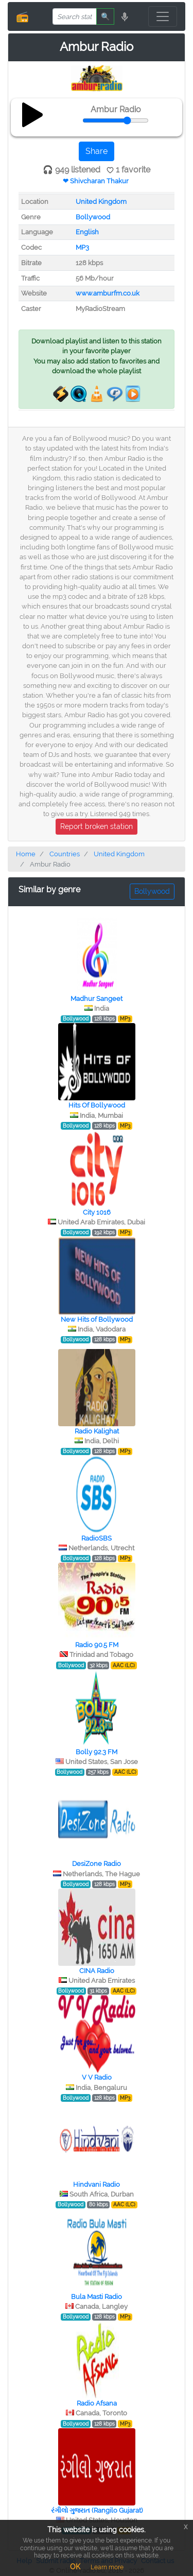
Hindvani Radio (96, 2184)
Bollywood (93, 217)
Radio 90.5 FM (96, 1645)
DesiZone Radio (96, 1864)
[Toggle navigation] (162, 16)
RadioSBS (96, 1538)
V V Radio (97, 2077)
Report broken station (96, 826)
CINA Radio (96, 1971)
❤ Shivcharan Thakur (96, 181)
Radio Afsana (97, 2403)
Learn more (107, 2567)
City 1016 (97, 1212)
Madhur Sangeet (96, 998)
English (87, 232)
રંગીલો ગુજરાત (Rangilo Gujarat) (97, 2510)
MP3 (82, 247)
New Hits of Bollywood (97, 1319)
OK (75, 2567)
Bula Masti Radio (96, 2297)
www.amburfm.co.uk (107, 293)
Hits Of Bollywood (96, 1105)
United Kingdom (101, 201)
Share (96, 151)
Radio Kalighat (97, 1431)
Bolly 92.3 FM (96, 1752)
